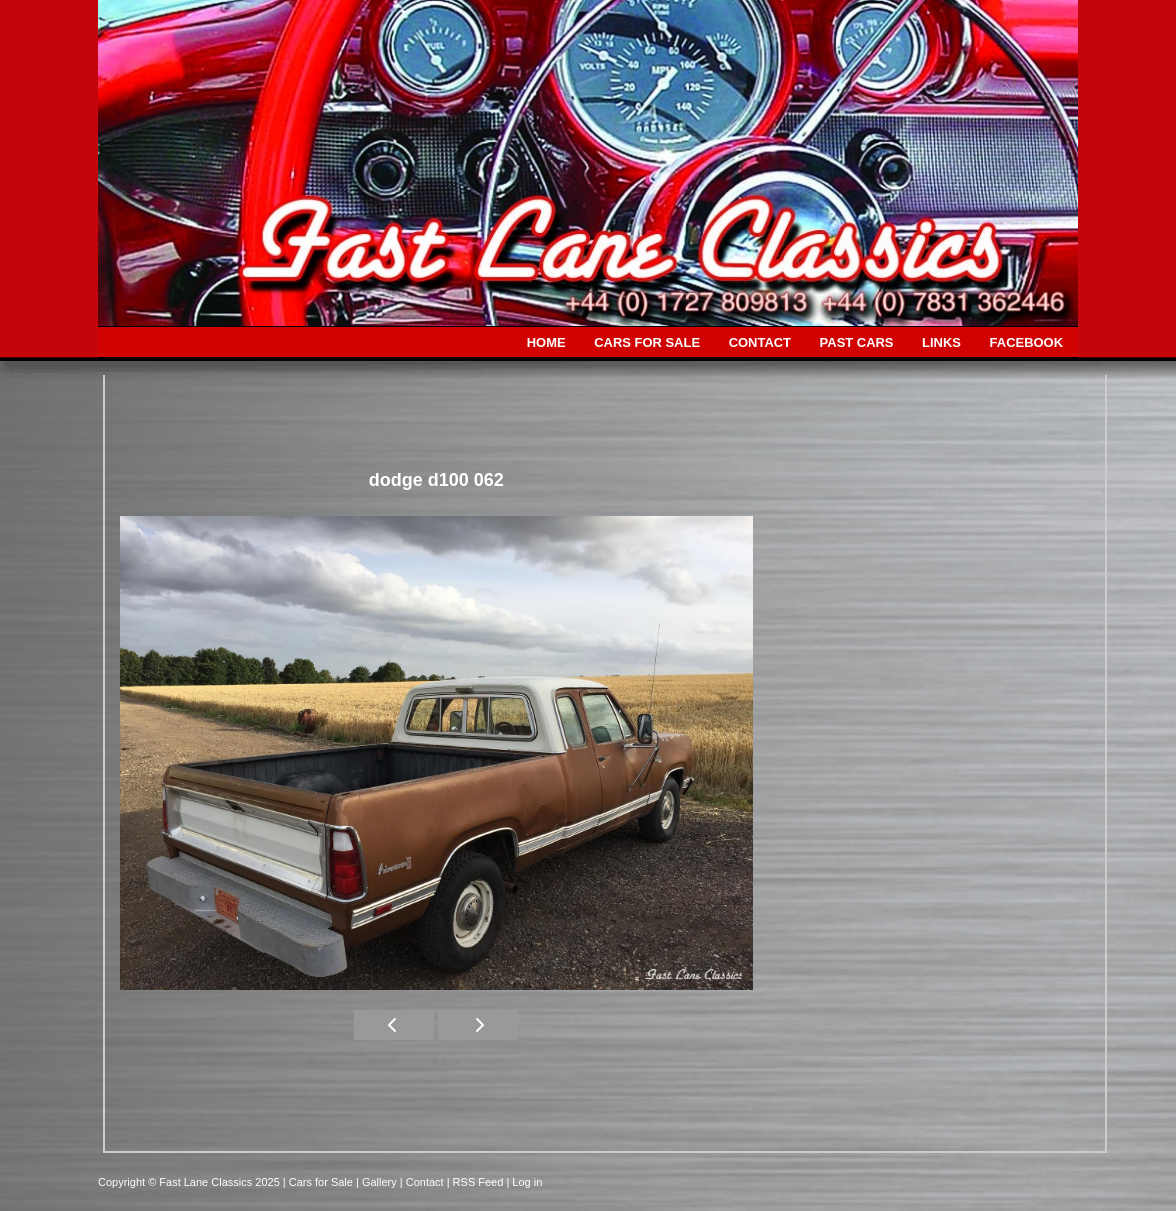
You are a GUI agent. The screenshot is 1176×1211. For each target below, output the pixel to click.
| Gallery (378, 1182)
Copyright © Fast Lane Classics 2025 (190, 1182)
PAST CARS (857, 342)
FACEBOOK (1026, 342)
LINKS (941, 342)
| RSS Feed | (480, 1182)
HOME (546, 342)
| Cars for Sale (319, 1182)
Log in (527, 1182)
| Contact (423, 1182)
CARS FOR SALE (647, 342)
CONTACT (760, 342)
